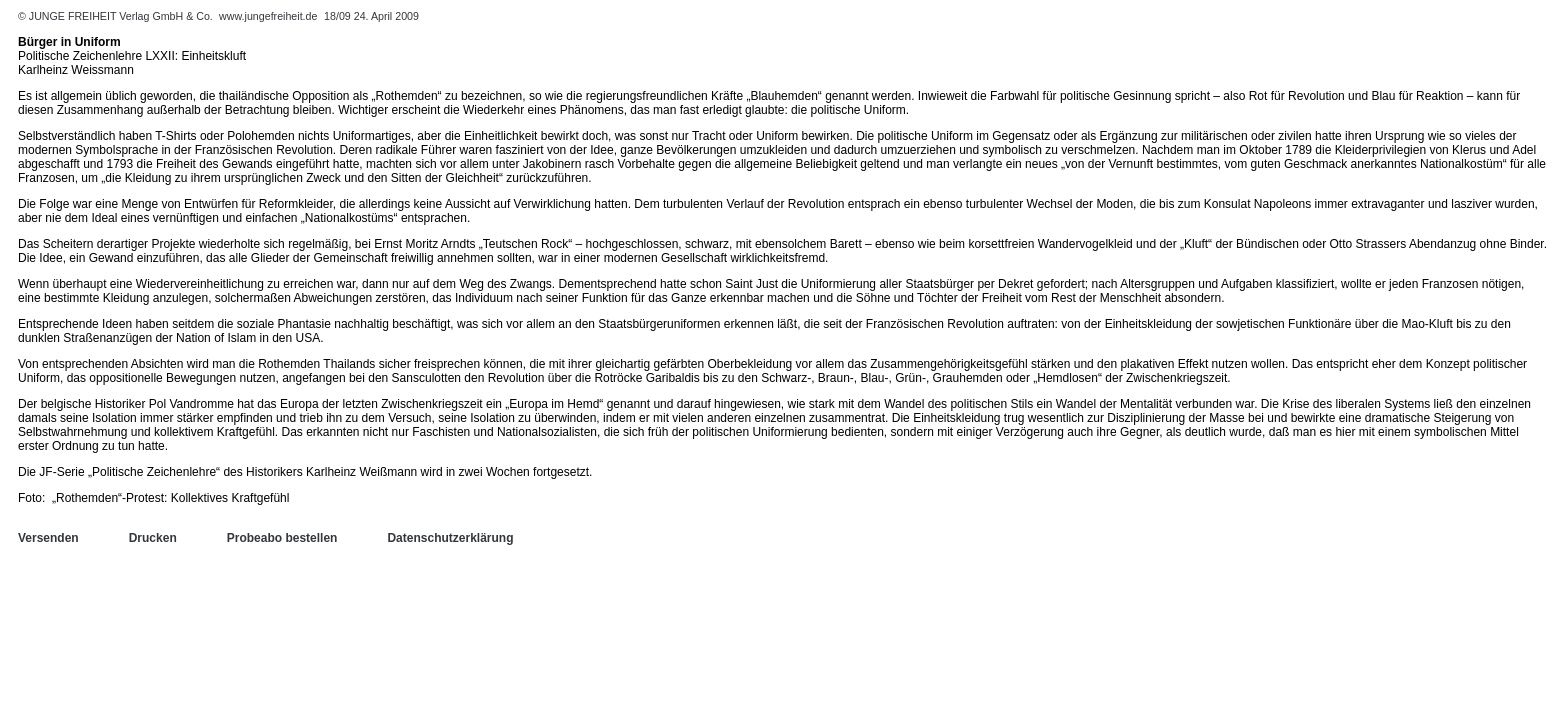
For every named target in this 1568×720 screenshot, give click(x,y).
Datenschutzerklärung (450, 538)
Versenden (48, 538)
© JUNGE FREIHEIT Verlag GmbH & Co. (117, 16)
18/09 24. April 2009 (371, 16)
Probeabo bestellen (282, 538)
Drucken (153, 538)
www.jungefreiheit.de (268, 16)
